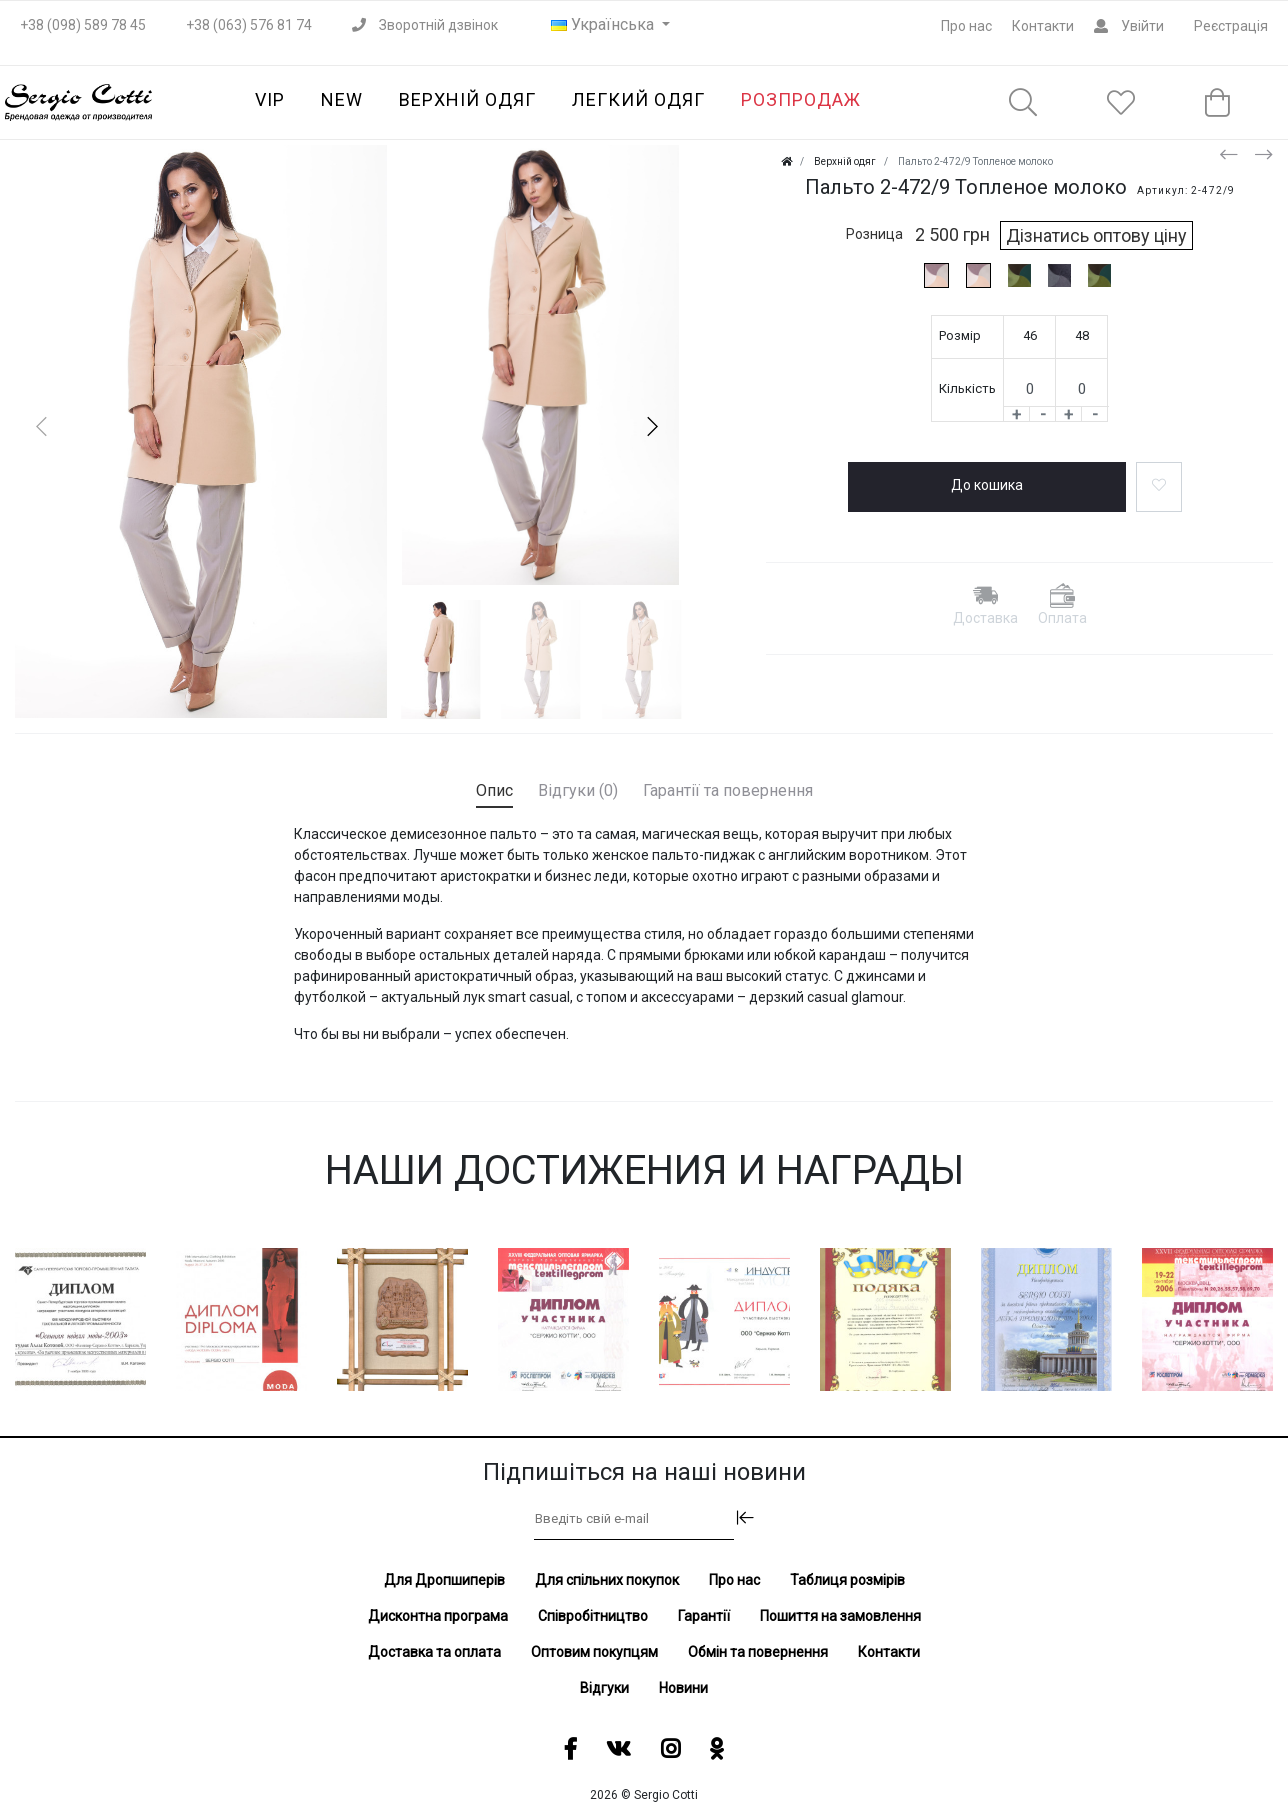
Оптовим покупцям (594, 1652)
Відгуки (604, 1688)
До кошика (987, 485)
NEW (342, 99)
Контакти (1043, 26)
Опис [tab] (494, 790)
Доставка (985, 618)
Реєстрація (1231, 26)
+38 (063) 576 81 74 (249, 25)
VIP (270, 99)
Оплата (1062, 618)
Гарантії (704, 1616)
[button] (652, 427)
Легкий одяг (638, 99)
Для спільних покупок (607, 1580)
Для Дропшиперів (444, 1580)
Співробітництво (593, 1616)
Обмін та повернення (758, 1652)
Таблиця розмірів (847, 1580)
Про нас (966, 26)
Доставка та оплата (434, 1652)
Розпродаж (801, 99)
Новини (683, 1688)
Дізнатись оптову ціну (1096, 235)
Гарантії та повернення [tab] (728, 790)
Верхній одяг (467, 99)
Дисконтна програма (438, 1616)
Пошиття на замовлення (840, 1616)
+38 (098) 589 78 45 (83, 25)
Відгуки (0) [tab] (578, 790)
